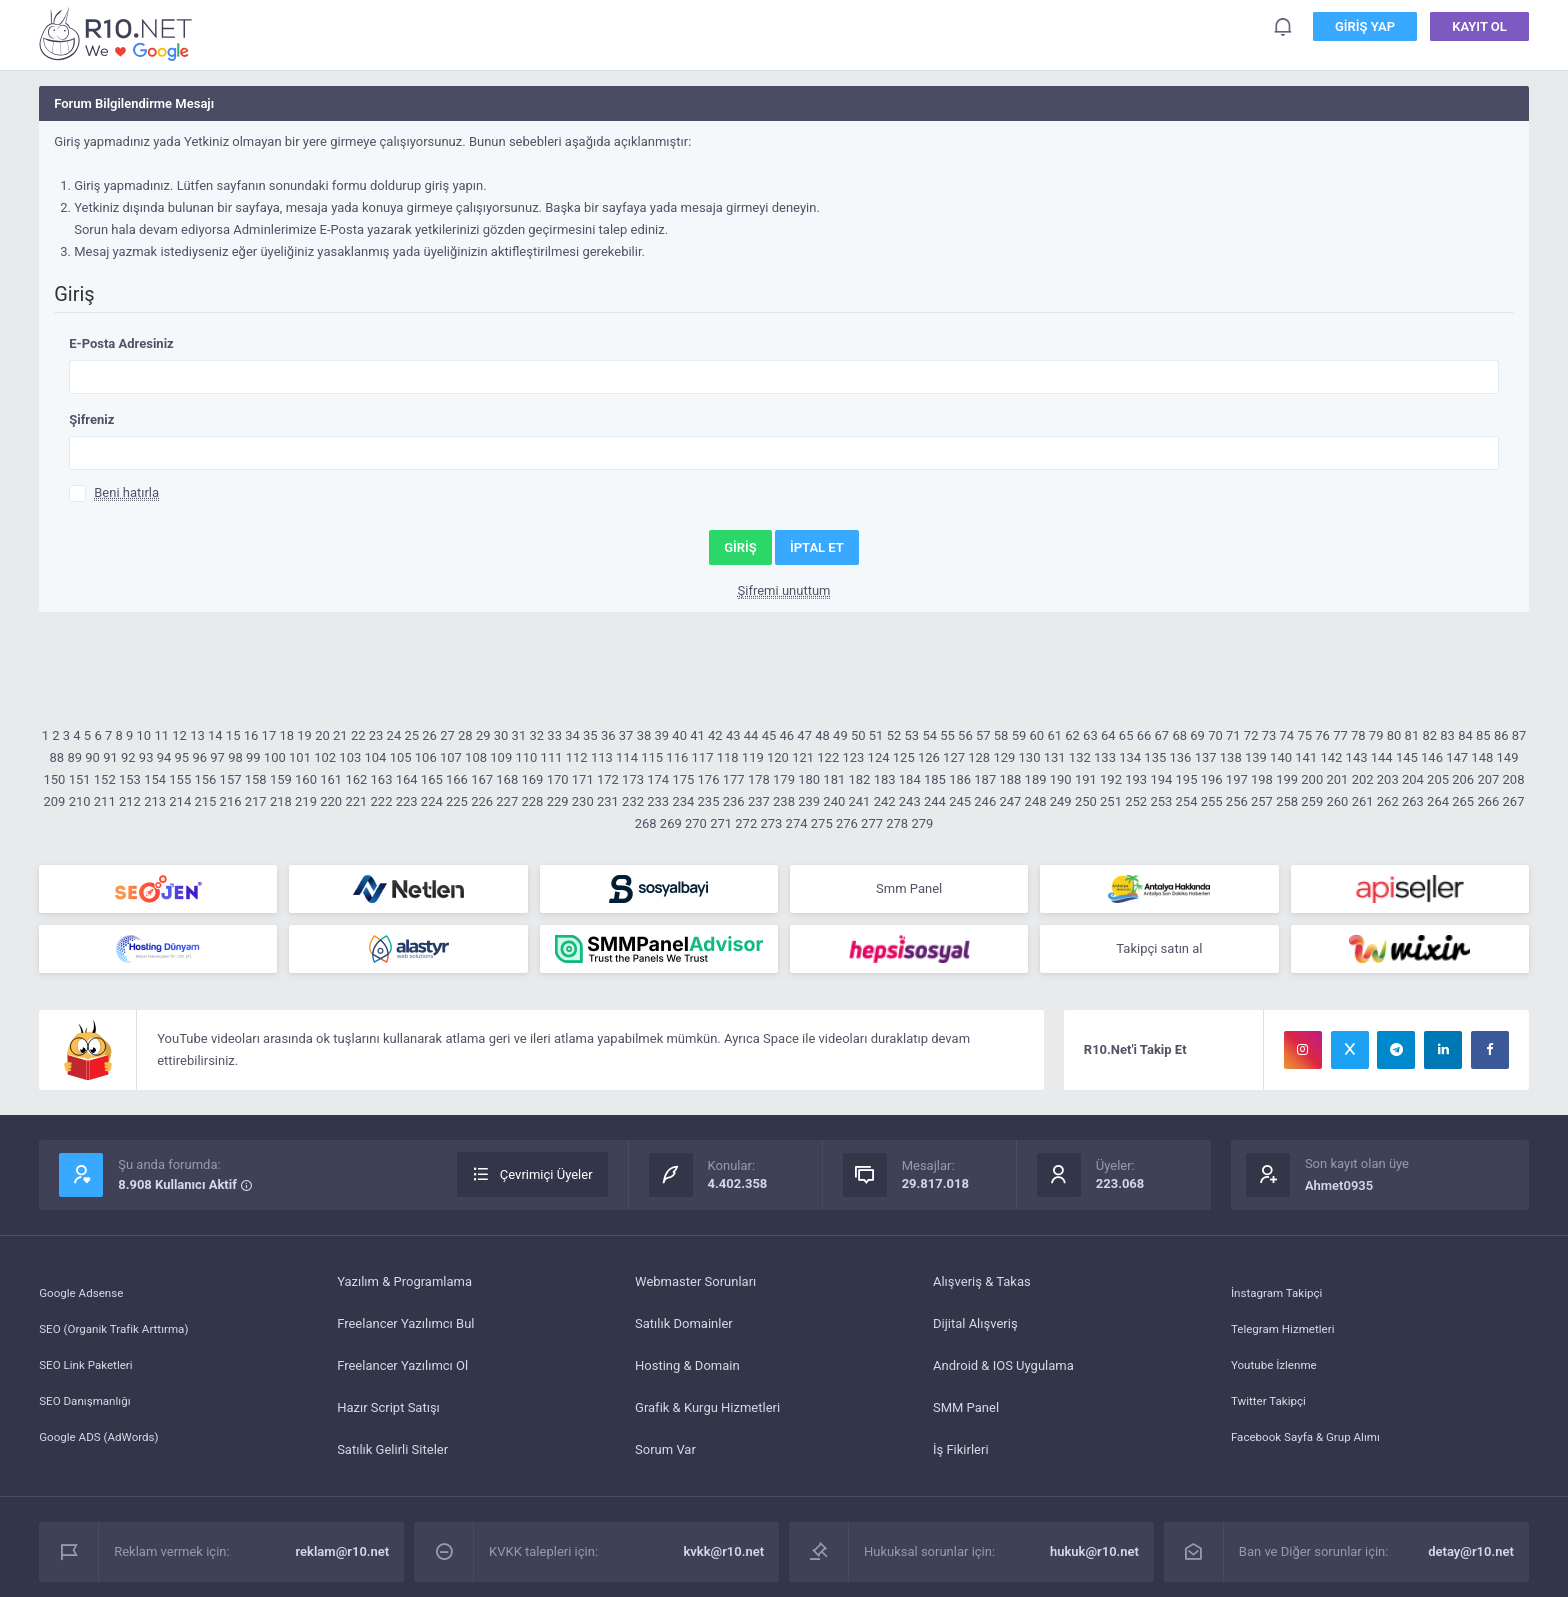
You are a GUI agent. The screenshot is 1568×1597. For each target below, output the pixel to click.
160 (306, 779)
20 (322, 735)
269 (671, 823)
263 (1413, 801)
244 (935, 801)
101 (300, 757)
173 (633, 779)
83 (1447, 735)
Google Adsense (86, 1289)
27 (447, 735)
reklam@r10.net (343, 1559)
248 (1036, 801)
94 (164, 757)
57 (983, 735)
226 (482, 801)
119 (753, 757)
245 (960, 801)
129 (1004, 757)
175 (683, 779)
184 (910, 779)
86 (1501, 735)
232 (633, 801)
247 (1010, 801)
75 (1304, 735)
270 (696, 823)
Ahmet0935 (1339, 1193)
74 (1287, 735)
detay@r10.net (1471, 1559)
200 (1312, 779)
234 (683, 801)
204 (1413, 779)
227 (507, 801)
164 (407, 779)
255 (1212, 801)
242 (885, 801)
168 (507, 779)
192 (1111, 779)
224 (432, 801)
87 (1519, 735)
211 (105, 801)
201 (1337, 779)
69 (1197, 735)
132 (1080, 757)
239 (809, 801)
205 (1438, 779)
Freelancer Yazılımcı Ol (402, 1373)
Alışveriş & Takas (982, 1289)
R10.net (119, 33)
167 (482, 779)
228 (532, 801)
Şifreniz (91, 419)
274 (797, 823)
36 (608, 735)
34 (572, 735)
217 (256, 801)
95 (182, 757)
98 (235, 757)
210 (80, 801)
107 (451, 757)
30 (501, 735)
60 (1037, 735)
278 (897, 823)
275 (822, 823)
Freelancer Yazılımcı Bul (405, 1331)
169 (532, 779)
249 (1061, 801)
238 (784, 801)
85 (1483, 735)
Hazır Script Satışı (388, 1415)
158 (256, 779)
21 (340, 735)
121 (803, 757)
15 (233, 735)
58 (1001, 735)
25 (411, 735)
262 (1388, 801)
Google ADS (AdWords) (106, 1457)
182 (860, 779)
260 (1337, 801)
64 (1108, 735)
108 (476, 757)
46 (787, 735)
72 (1251, 735)
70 (1215, 735)
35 (590, 735)
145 (1407, 757)
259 (1312, 801)
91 (110, 757)
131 (1055, 757)
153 (130, 779)
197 (1237, 779)
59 (1019, 735)
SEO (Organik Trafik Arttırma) (123, 1331)
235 (709, 801)
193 (1136, 779)
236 (734, 801)
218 (281, 801)
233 (658, 801)
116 (677, 757)
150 (55, 779)
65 (1126, 735)
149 (1508, 757)
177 (734, 779)
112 (577, 757)
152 (105, 779)
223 (407, 801)
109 (501, 757)
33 (554, 735)
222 (382, 801)
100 (275, 757)
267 (1514, 801)
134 (1130, 757)
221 (356, 801)
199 (1287, 779)
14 (215, 735)
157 (231, 779)
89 (74, 757)
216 (231, 801)
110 (526, 757)
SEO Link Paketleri (91, 1373)
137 (1206, 757)
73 (1269, 735)
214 (180, 801)
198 (1262, 779)
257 (1262, 801)
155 (180, 779)
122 (828, 757)
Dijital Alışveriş (975, 1331)
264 (1438, 801)
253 (1161, 801)
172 (608, 779)
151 (80, 779)
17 (269, 735)
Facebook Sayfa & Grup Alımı (1314, 1457)
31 (519, 735)
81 (1412, 735)
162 (356, 779)
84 (1465, 735)
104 (375, 757)
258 (1287, 801)
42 (715, 735)
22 (358, 735)
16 (251, 735)
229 (558, 801)
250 (1086, 801)
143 (1357, 757)
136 (1180, 757)
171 (583, 779)
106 (426, 757)
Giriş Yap (1365, 29)
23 (376, 735)
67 (1162, 735)
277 (872, 823)
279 (922, 823)
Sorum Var (665, 1457)
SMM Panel (966, 1415)
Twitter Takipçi (1273, 1415)
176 (709, 779)
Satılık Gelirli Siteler (392, 1457)
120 (778, 757)
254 (1187, 801)
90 (92, 757)
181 (834, 779)
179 (784, 779)
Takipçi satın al (1159, 954)
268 (646, 823)
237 (759, 801)
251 (1111, 801)
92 (128, 757)
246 (985, 801)
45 (769, 735)
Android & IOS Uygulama (1003, 1373)
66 (1144, 735)
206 (1463, 779)
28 (465, 735)
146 (1432, 757)
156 (205, 779)
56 (965, 735)
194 (1161, 779)
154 (155, 779)
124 (879, 757)
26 (429, 735)
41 (697, 735)
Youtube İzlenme (1279, 1373)
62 (1072, 735)
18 (286, 735)
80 (1394, 735)
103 (350, 757)
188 (1010, 779)
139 (1256, 757)
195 (1187, 779)
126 (929, 757)
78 (1358, 735)
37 (626, 735)
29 (483, 735)
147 (1457, 757)
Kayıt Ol (1479, 29)
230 (583, 801)
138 (1231, 757)
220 (331, 801)
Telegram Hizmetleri (1289, 1331)
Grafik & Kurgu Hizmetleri (707, 1415)
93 (146, 757)
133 (1105, 757)
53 (912, 735)
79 (1376, 735)
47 (804, 735)
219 (306, 801)
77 (1340, 735)
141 (1306, 757)
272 (746, 823)
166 (457, 779)
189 (1036, 779)
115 (652, 757)
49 (840, 735)
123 (853, 757)
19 (304, 735)
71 (1233, 735)
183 (885, 779)
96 (199, 757)
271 (721, 823)
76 (1322, 735)
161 (331, 779)
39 (661, 735)
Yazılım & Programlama (404, 1289)
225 (457, 801)
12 (179, 735)
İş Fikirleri (961, 1457)
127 (954, 757)
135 (1155, 757)
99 (253, 757)
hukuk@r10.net (1094, 1559)
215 (205, 801)
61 (1054, 735)
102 (325, 757)
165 (432, 779)
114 (627, 757)
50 (858, 735)
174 (658, 779)
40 (679, 735)
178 (759, 779)
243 (910, 801)
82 (1429, 735)
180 (809, 779)
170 (558, 779)
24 (394, 735)
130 (1030, 757)
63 (1090, 735)
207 (1488, 779)
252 (1136, 801)
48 (822, 735)
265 (1463, 801)
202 (1363, 779)
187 (985, 779)
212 (130, 801)
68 (1179, 735)
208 (1514, 779)
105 (401, 757)
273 (771, 823)
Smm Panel (909, 890)
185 (935, 779)
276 (847, 823)
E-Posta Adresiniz (121, 343)
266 (1488, 801)
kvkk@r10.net (723, 1559)
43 (733, 735)
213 (155, 801)
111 (552, 757)
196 (1212, 779)
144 (1382, 757)
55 (947, 735)
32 (536, 735)
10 (144, 735)
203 (1388, 779)
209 (55, 801)
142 (1331, 757)
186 (960, 779)
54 (929, 735)
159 (281, 779)
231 (608, 801)
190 (1061, 779)
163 (382, 779)
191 (1086, 779)
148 (1482, 757)
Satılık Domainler (684, 1331)
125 (904, 757)
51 (876, 735)
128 (979, 757)
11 (161, 735)
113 (602, 757)
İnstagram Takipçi (1282, 1289)
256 (1237, 801)
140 (1281, 757)
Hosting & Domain (687, 1373)
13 (197, 735)
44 (751, 735)
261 (1363, 801)
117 (703, 757)
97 (217, 757)
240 (834, 801)
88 (57, 757)
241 (860, 801)
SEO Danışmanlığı (90, 1415)
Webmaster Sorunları (695, 1289)
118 (728, 757)
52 (894, 735)
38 (644, 735)
